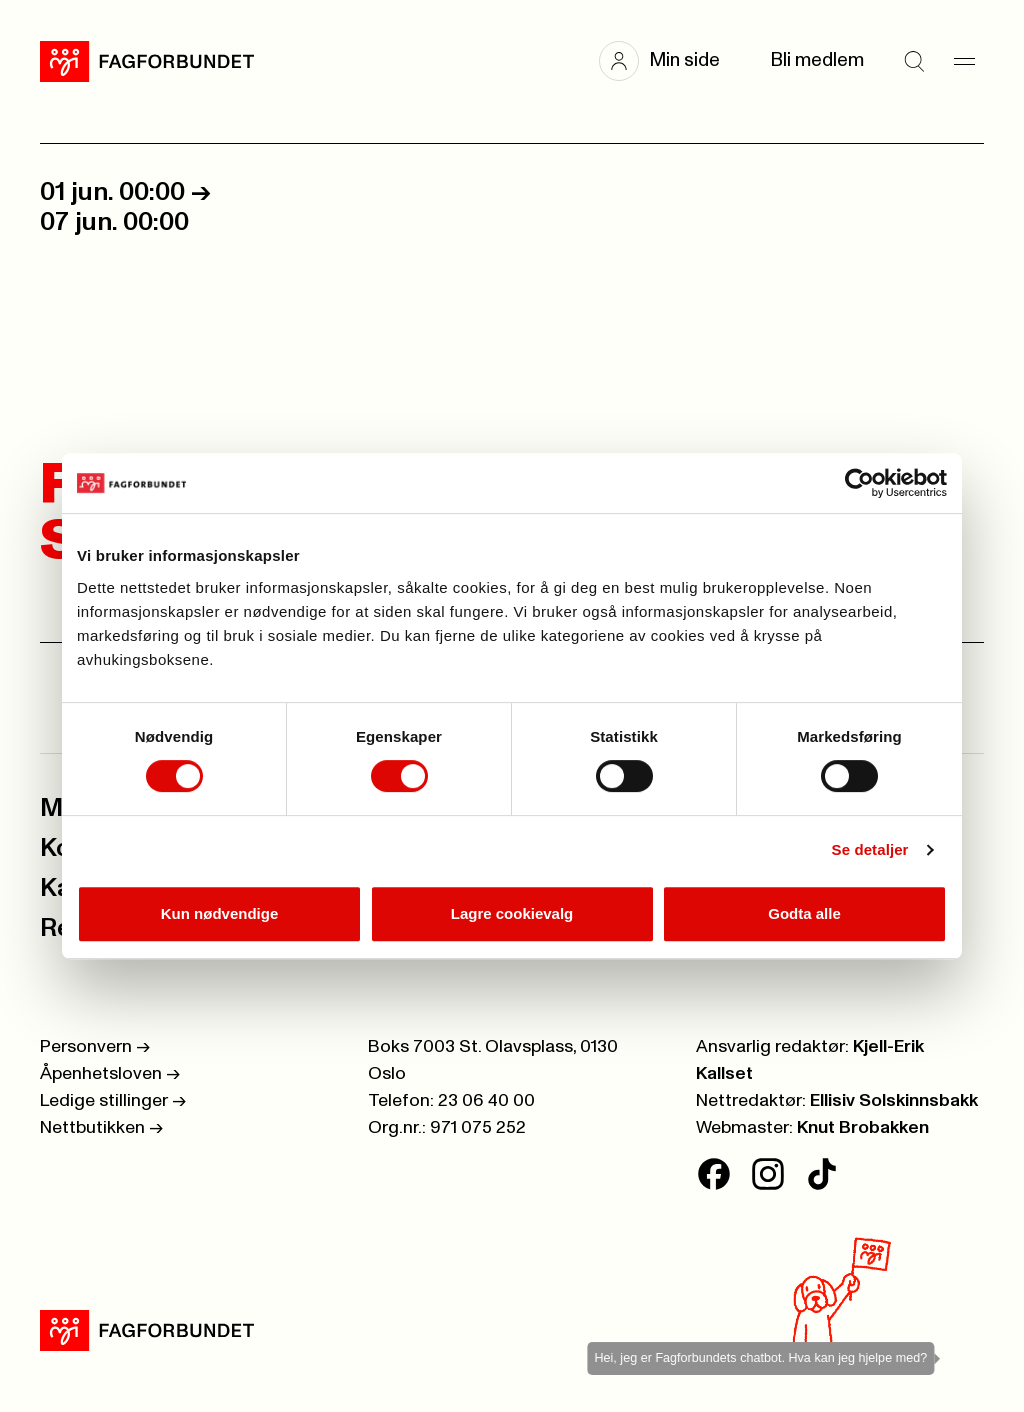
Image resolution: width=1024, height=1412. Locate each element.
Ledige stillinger (113, 1101)
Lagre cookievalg (512, 913)
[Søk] (914, 61)
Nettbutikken (101, 1128)
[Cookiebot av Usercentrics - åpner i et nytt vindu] (859, 483)
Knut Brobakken (863, 1128)
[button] (669, 61)
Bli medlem (817, 60)
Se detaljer (870, 849)
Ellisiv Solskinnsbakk (894, 1101)
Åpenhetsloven (110, 1074)
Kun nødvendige (220, 913)
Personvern (95, 1047)
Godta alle (804, 913)
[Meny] (964, 61)
